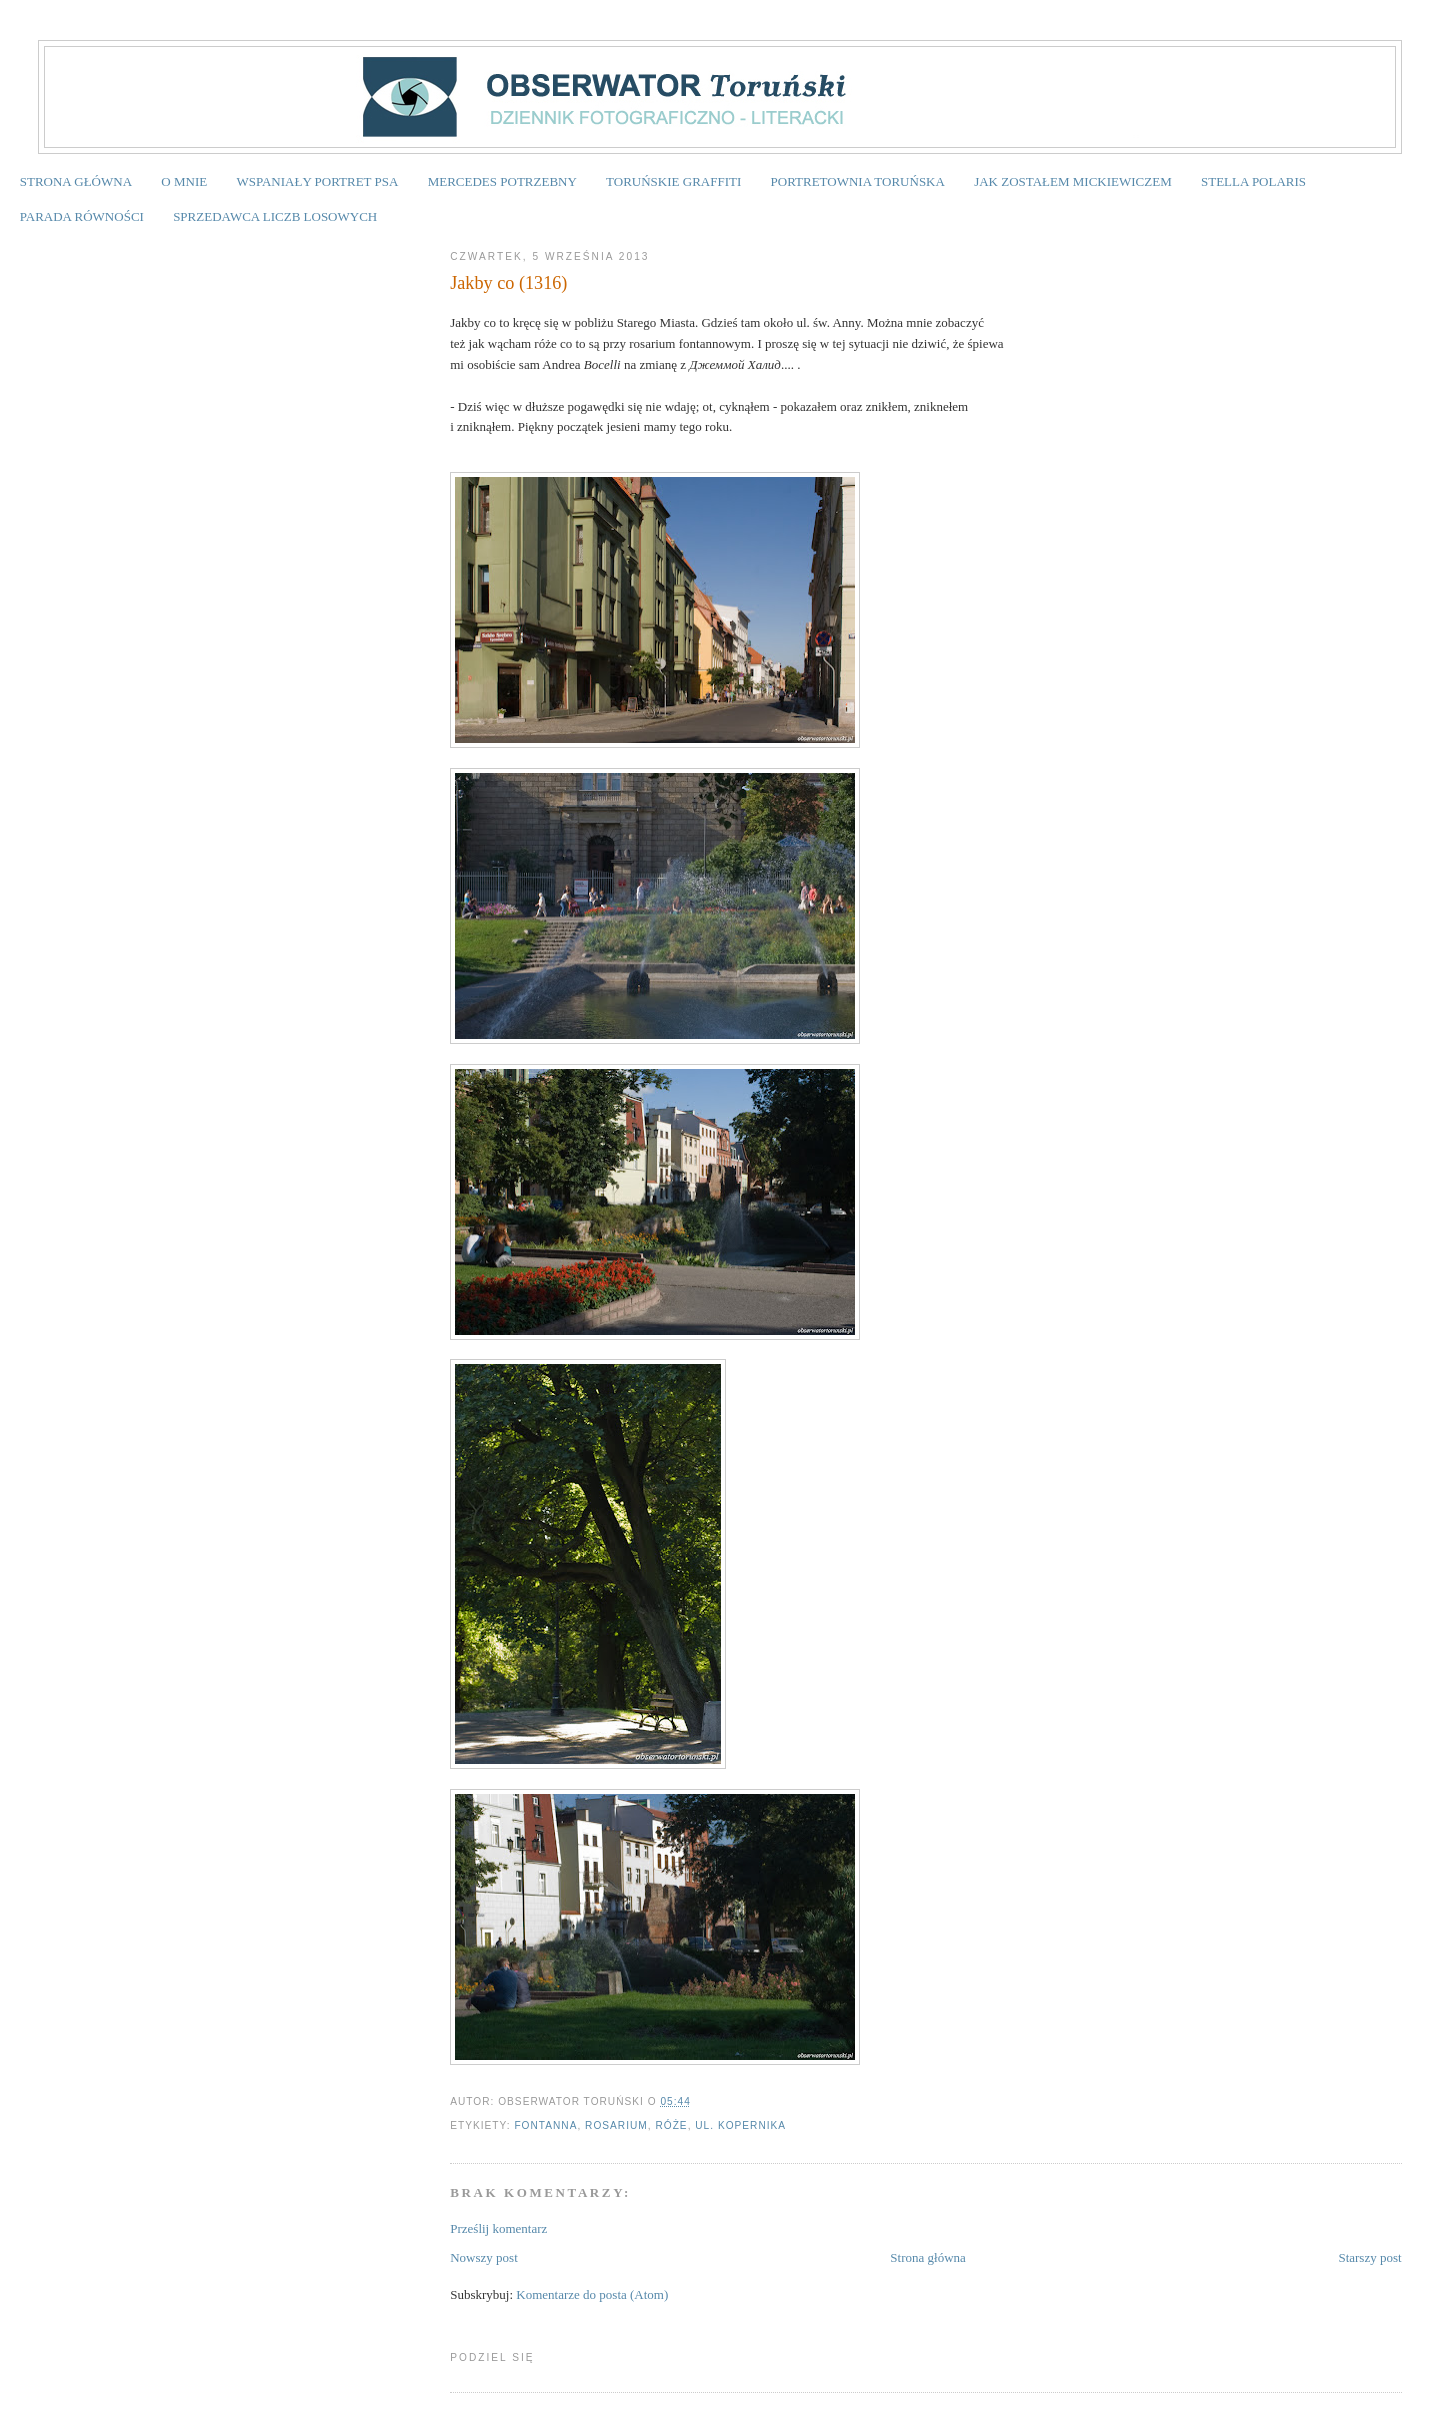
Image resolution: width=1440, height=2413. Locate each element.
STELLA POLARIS (1253, 181)
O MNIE (184, 181)
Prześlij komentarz (498, 2228)
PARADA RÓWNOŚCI (82, 216)
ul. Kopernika (740, 2125)
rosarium (616, 2125)
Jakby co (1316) (508, 283)
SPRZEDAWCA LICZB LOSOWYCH (275, 216)
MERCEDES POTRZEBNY (502, 181)
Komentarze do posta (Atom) (592, 2294)
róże (671, 2125)
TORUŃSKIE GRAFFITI (673, 181)
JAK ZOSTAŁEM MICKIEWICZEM (1073, 181)
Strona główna (927, 2257)
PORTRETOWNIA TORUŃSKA (858, 181)
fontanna (545, 2125)
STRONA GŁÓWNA (76, 181)
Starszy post (1369, 2257)
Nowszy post (484, 2257)
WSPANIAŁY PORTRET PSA (317, 181)
